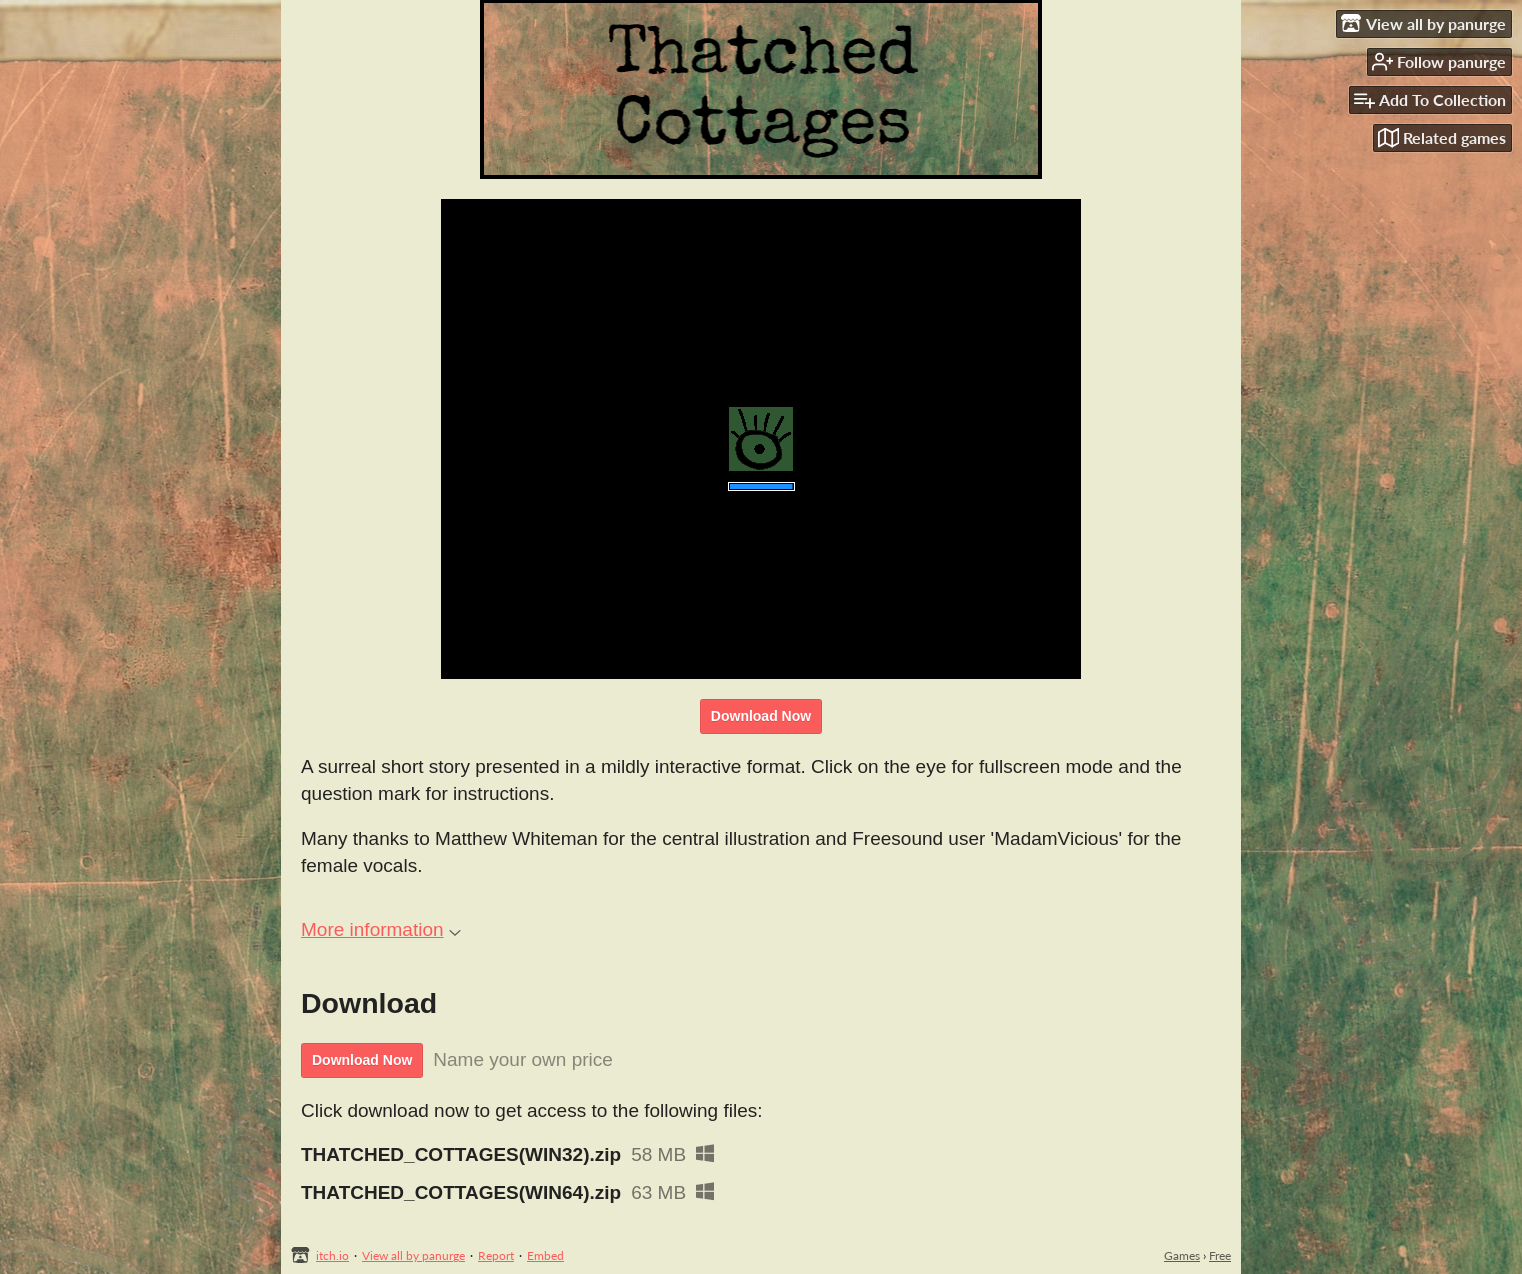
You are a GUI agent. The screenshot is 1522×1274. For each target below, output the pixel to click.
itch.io (332, 1255)
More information (381, 929)
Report (496, 1255)
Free (1220, 1255)
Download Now (761, 716)
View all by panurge (413, 1255)
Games (1182, 1255)
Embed (545, 1255)
